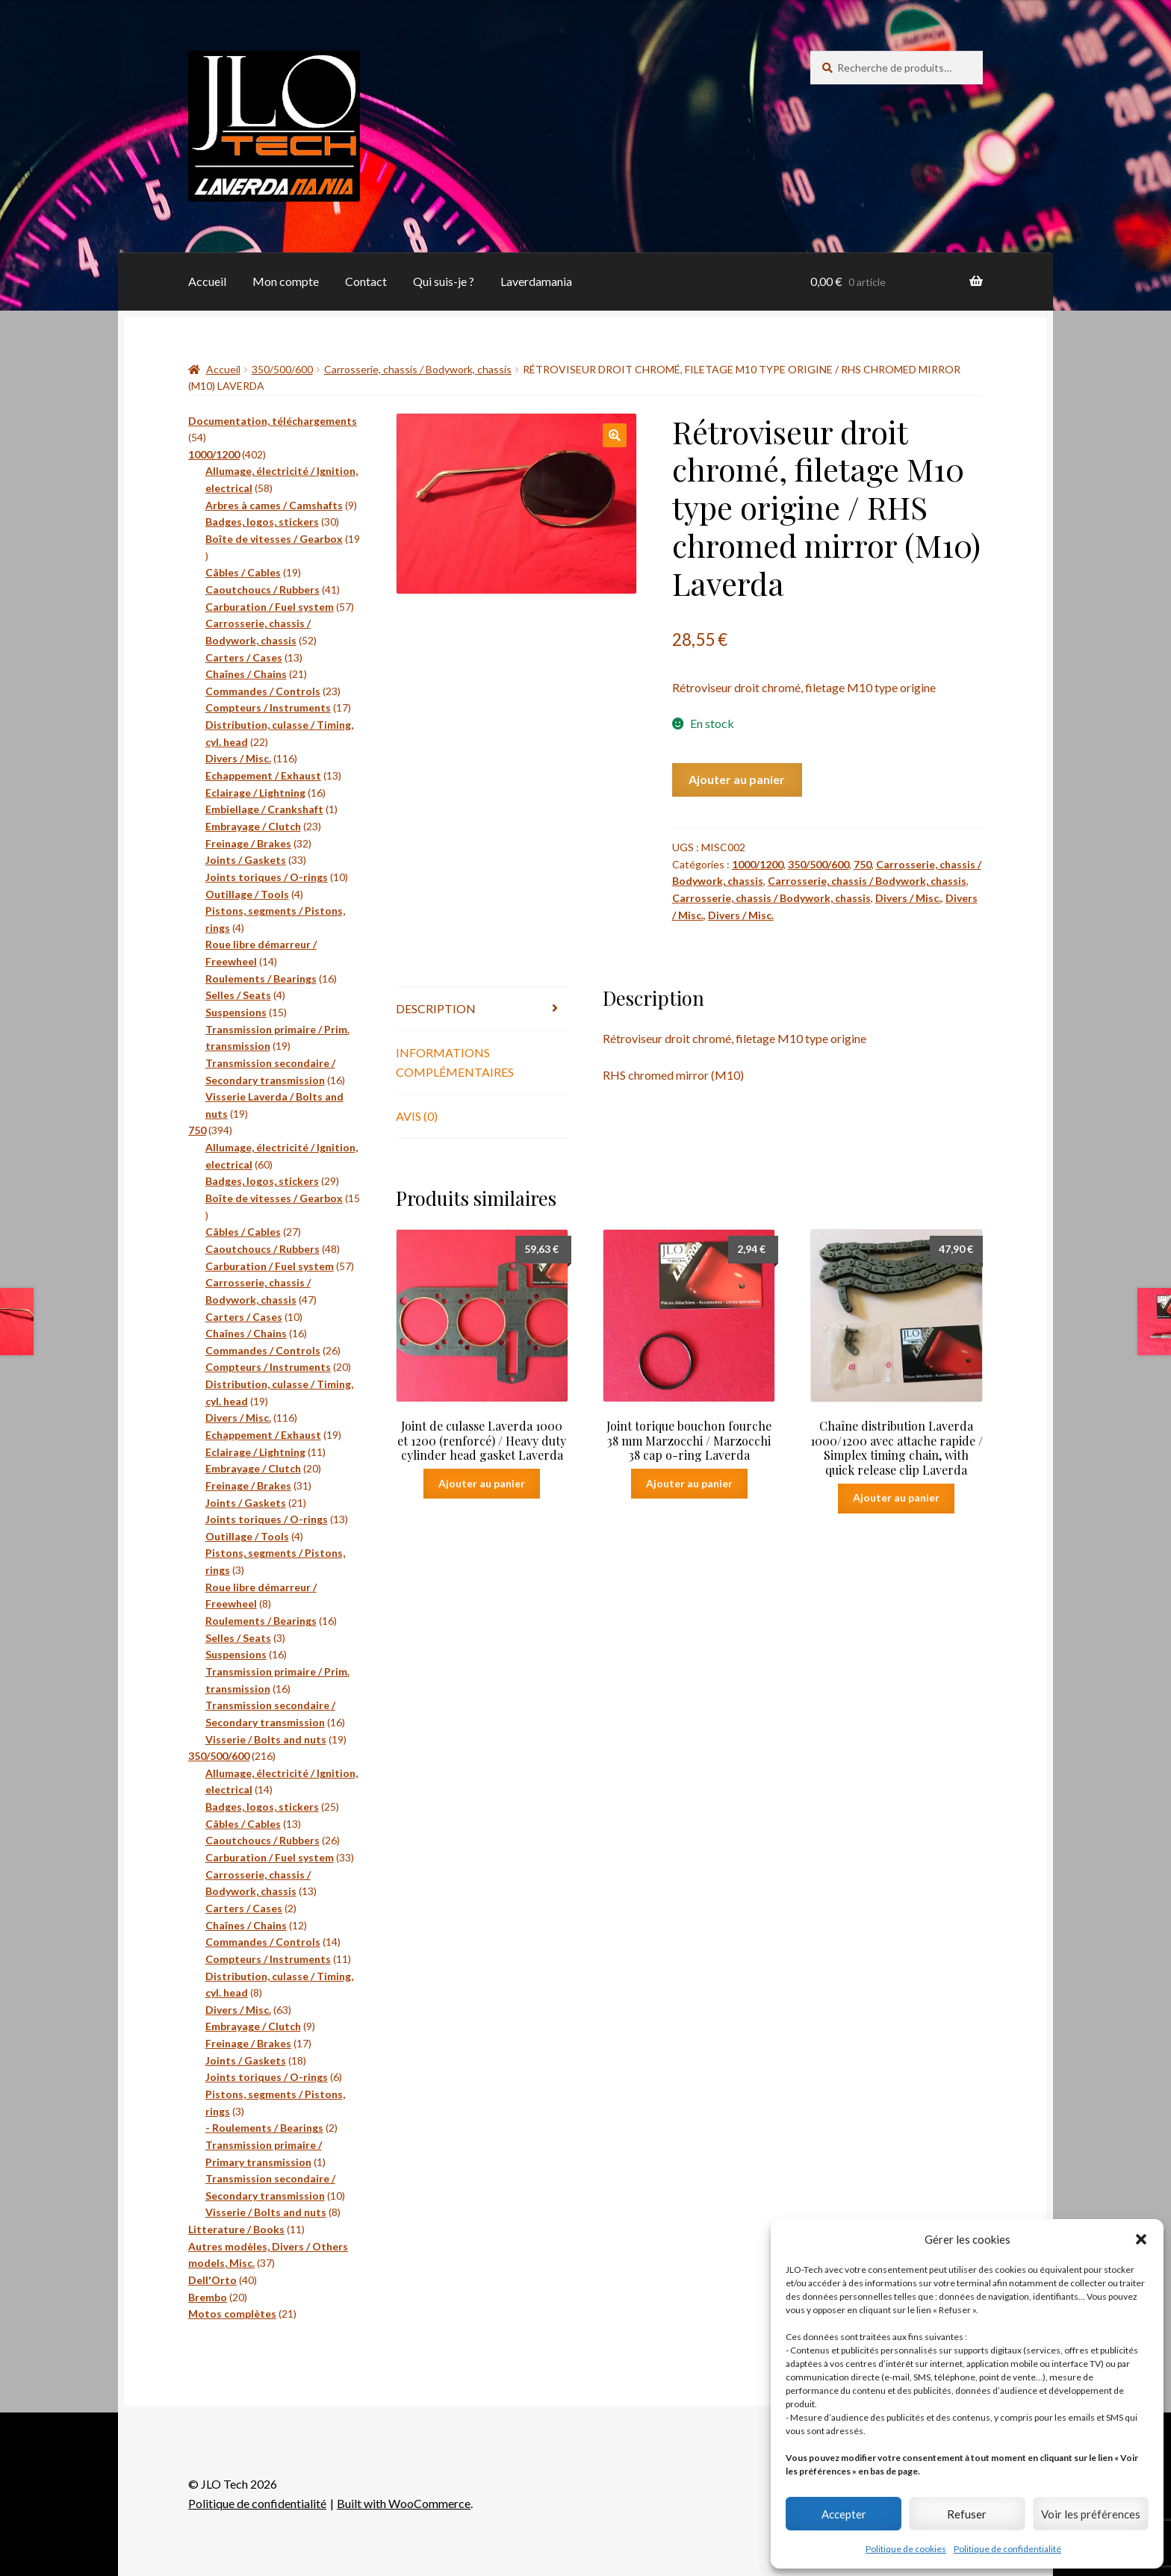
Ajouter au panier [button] (481, 1483)
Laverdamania (536, 281)
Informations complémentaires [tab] (455, 1062)
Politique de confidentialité (1007, 2548)
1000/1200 (757, 864)
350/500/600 (282, 369)
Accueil (207, 281)
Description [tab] (436, 1008)
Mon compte (285, 281)
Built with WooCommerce (403, 2503)
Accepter (843, 2514)
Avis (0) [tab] (417, 1116)
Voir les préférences (1090, 2514)
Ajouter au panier (737, 779)
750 (863, 864)
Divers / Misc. (908, 898)
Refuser (967, 2514)
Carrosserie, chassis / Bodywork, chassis (418, 369)
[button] (1141, 2239)
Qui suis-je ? (443, 281)
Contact (366, 281)
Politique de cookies (906, 2548)
